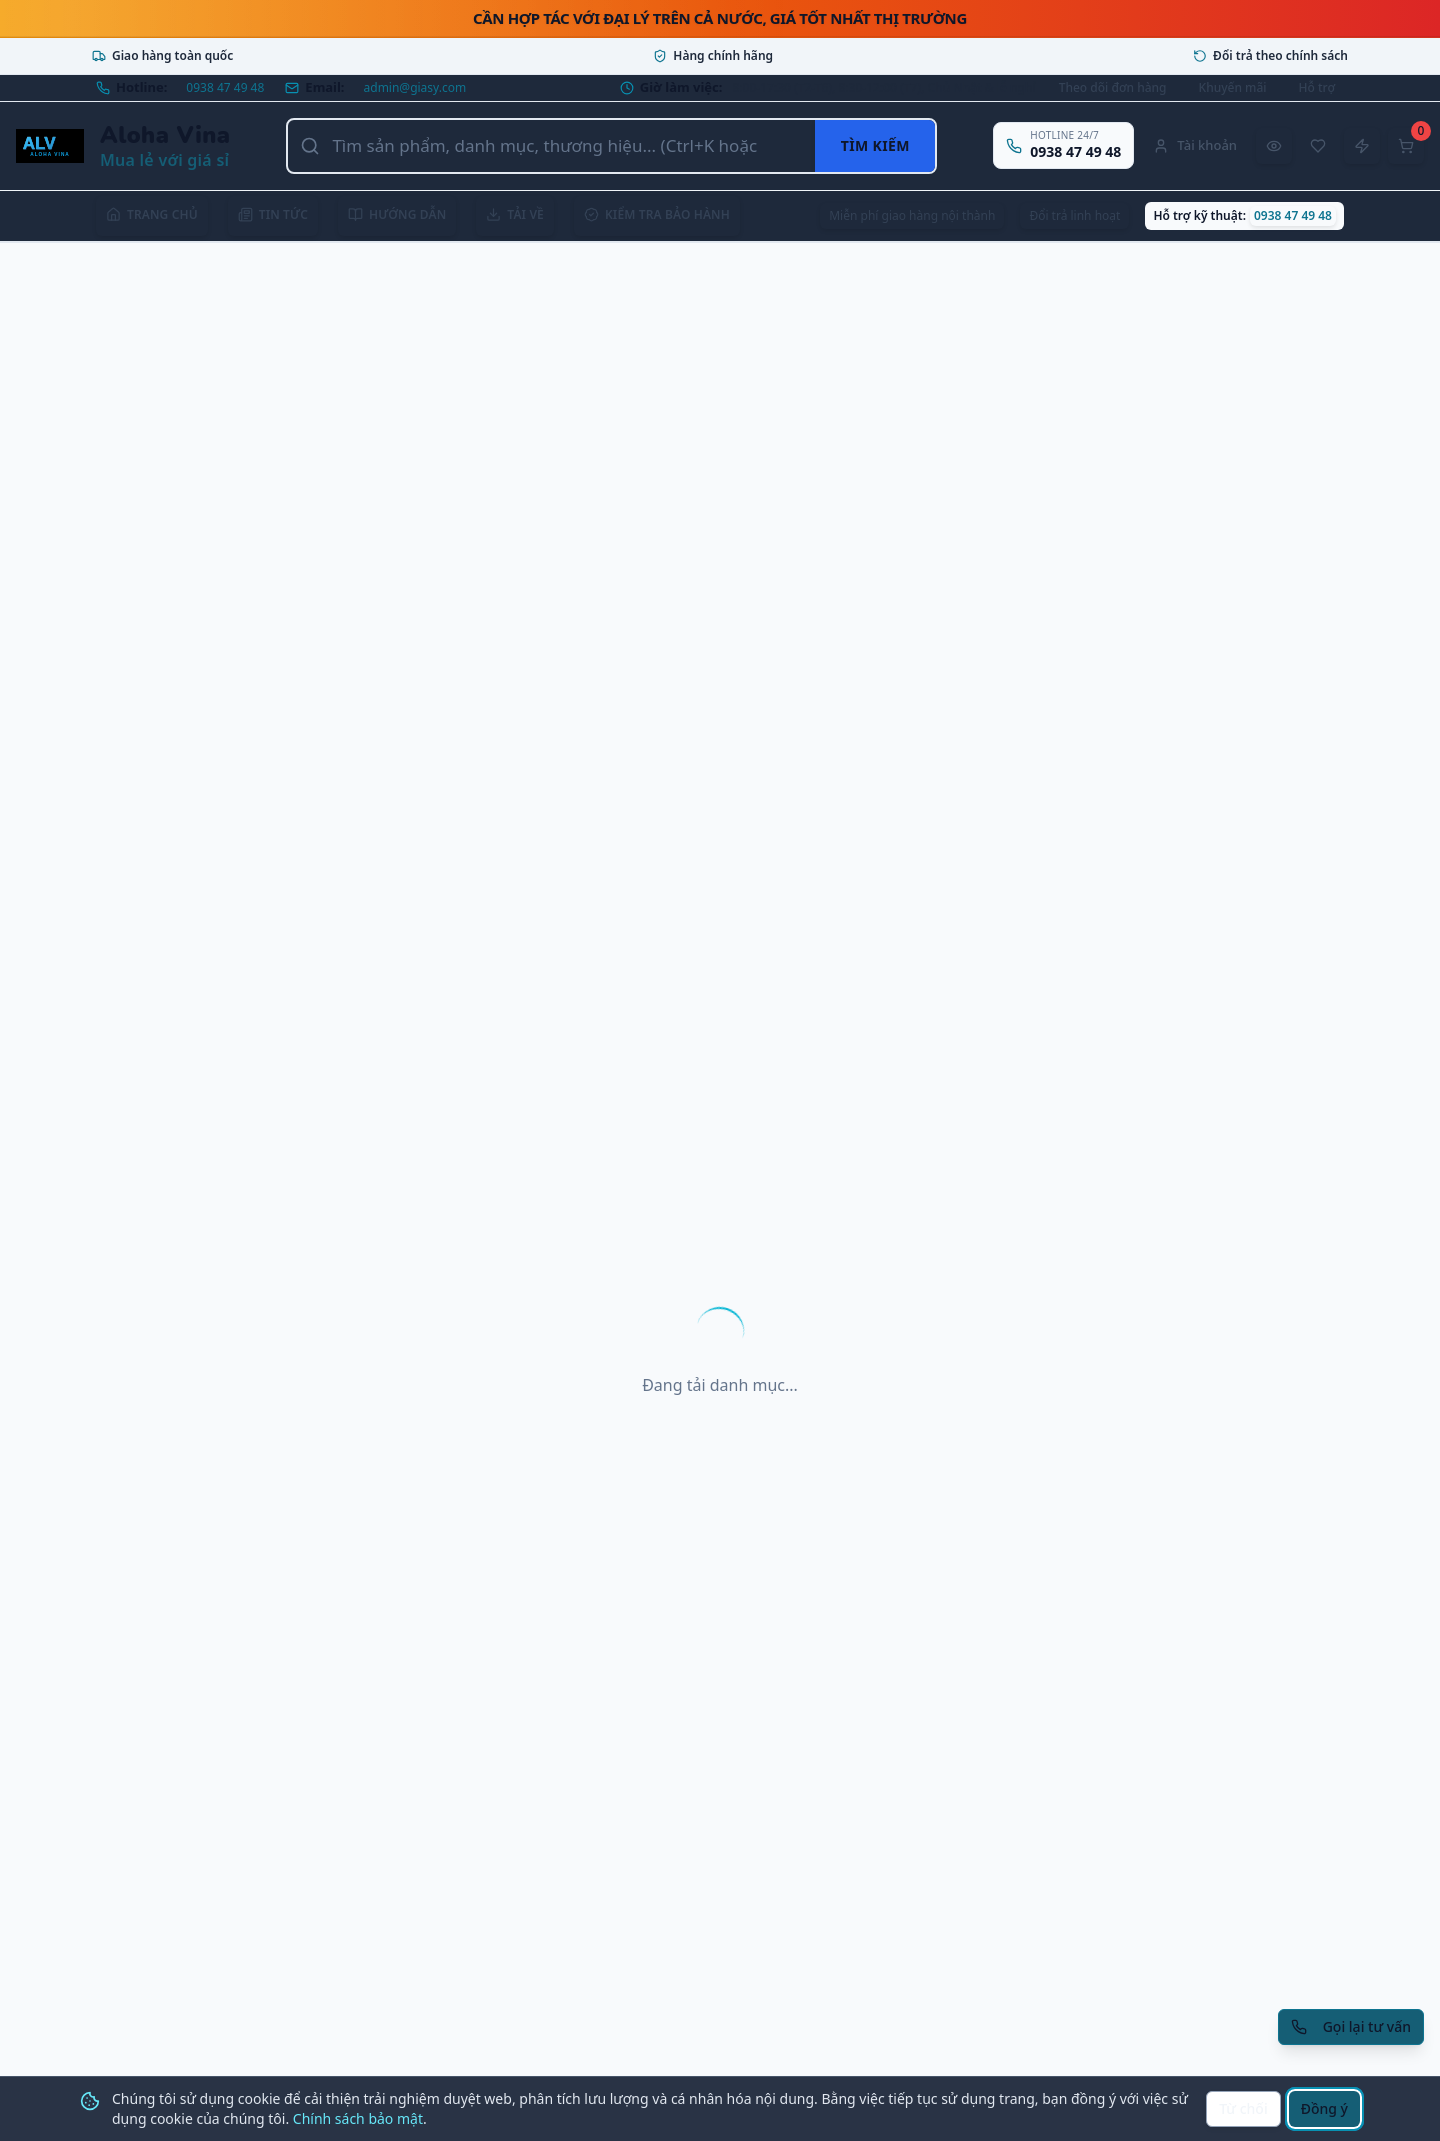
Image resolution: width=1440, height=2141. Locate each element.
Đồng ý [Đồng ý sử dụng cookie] (1324, 2108)
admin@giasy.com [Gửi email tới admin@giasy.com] (415, 87)
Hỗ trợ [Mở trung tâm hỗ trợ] (1317, 87)
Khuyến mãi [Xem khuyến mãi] (1233, 87)
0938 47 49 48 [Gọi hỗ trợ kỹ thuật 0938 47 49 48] (1293, 215)
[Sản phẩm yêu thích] (1318, 146)
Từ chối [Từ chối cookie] (1243, 2108)
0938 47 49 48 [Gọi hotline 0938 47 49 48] (225, 87)
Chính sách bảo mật (358, 2118)
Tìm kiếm (875, 145)
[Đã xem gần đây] (1274, 146)
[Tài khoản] (1195, 146)
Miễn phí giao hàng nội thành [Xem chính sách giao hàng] (912, 215)
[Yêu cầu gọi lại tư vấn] (1351, 2027)
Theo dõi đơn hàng (1113, 87)
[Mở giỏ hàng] (1406, 146)
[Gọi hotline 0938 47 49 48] (1063, 145)
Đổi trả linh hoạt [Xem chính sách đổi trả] (1074, 215)
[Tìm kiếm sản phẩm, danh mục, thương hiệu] (551, 146)
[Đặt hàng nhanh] (1362, 146)
